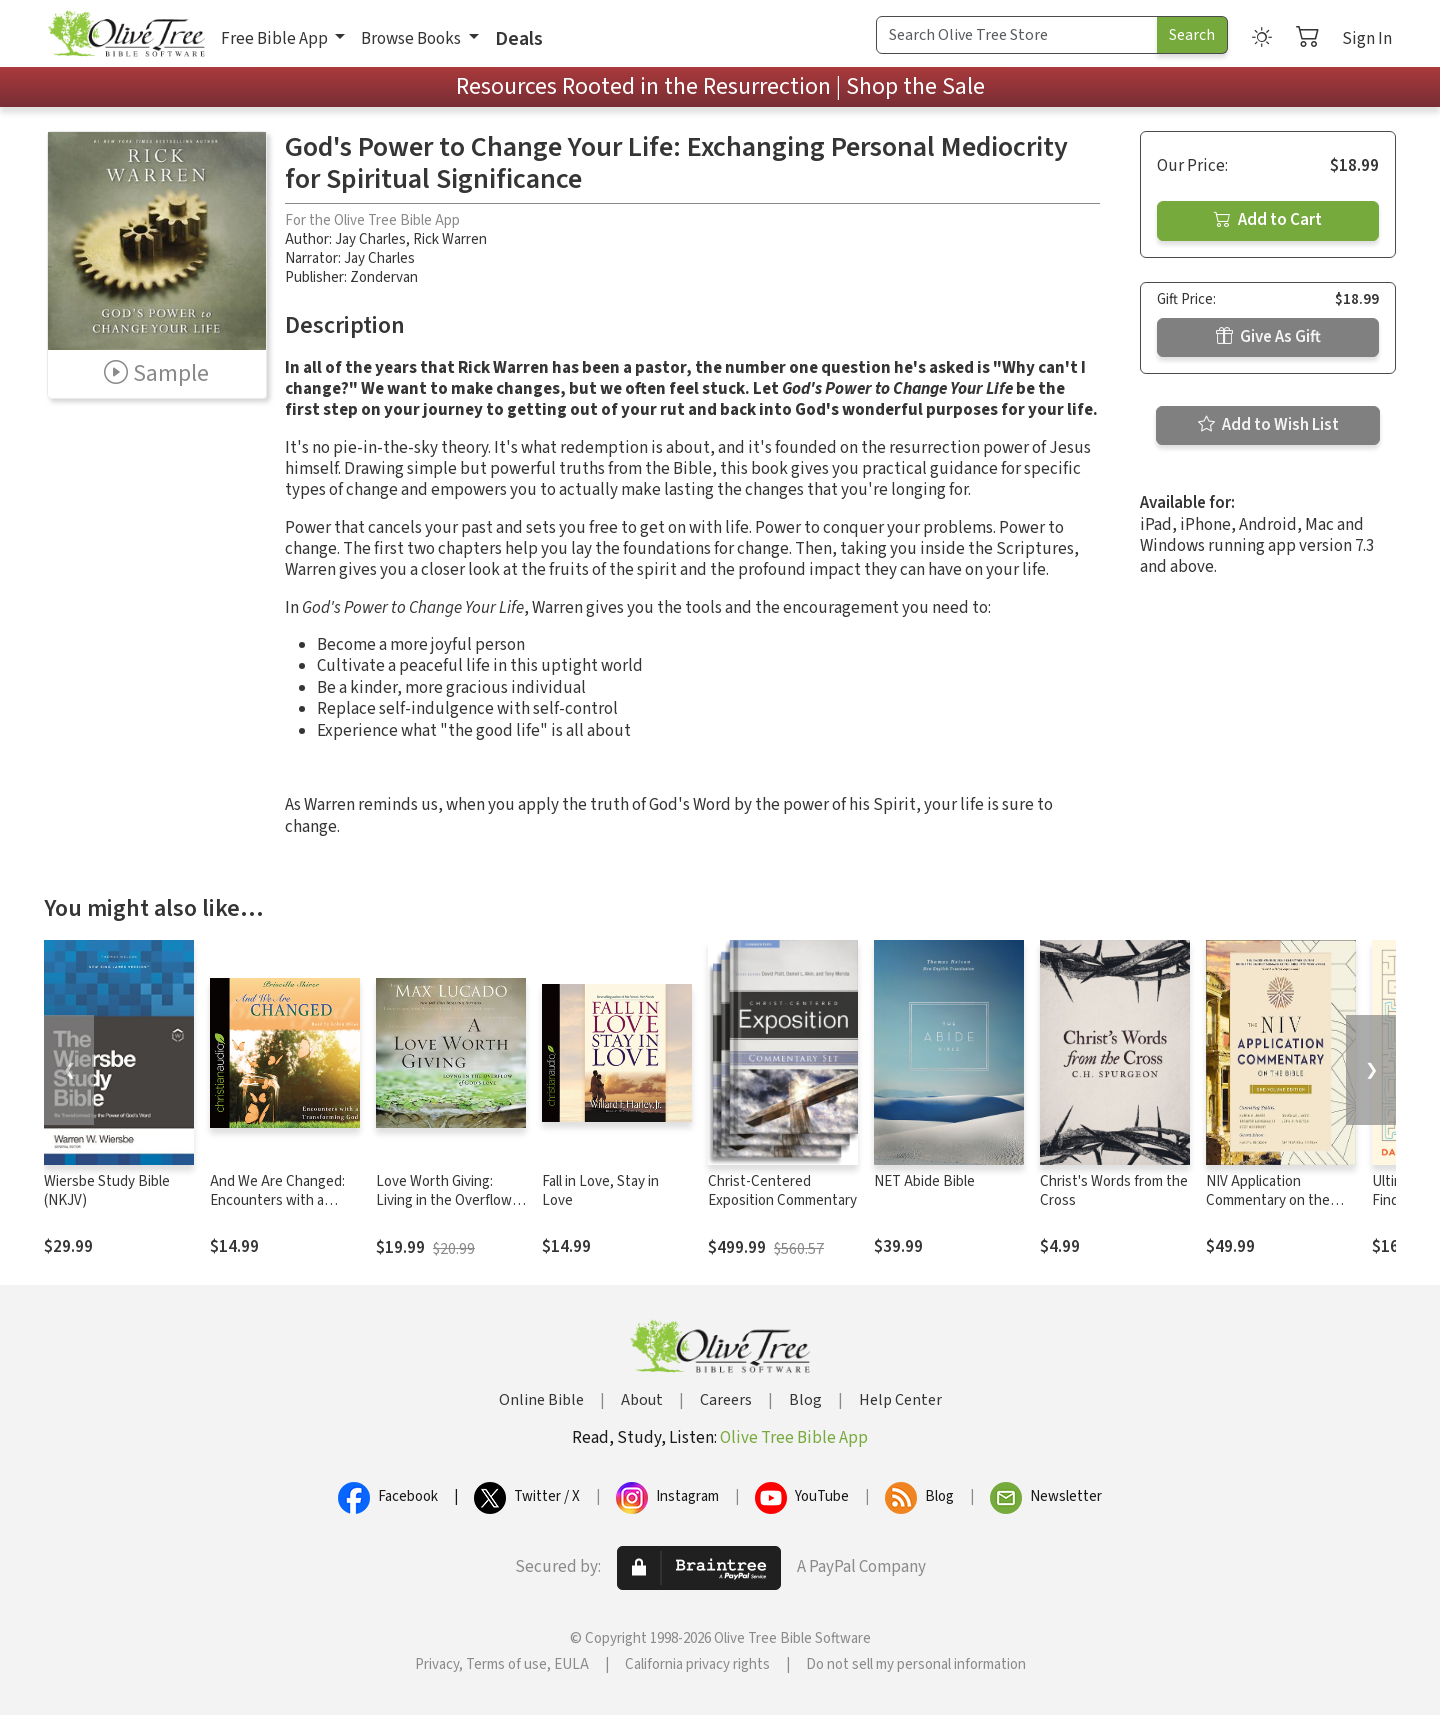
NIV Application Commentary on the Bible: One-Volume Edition (1268, 1210)
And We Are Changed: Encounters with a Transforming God (277, 1200)
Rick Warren (450, 239)
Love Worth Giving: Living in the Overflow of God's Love (444, 1200)
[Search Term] (1017, 35)
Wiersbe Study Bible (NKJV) (107, 1191)
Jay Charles (370, 239)
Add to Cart (1268, 220)
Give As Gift (1268, 337)
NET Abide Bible (924, 1181)
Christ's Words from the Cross (1114, 1191)
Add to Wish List (1268, 425)
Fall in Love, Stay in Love (600, 1191)
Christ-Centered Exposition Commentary (782, 1191)
